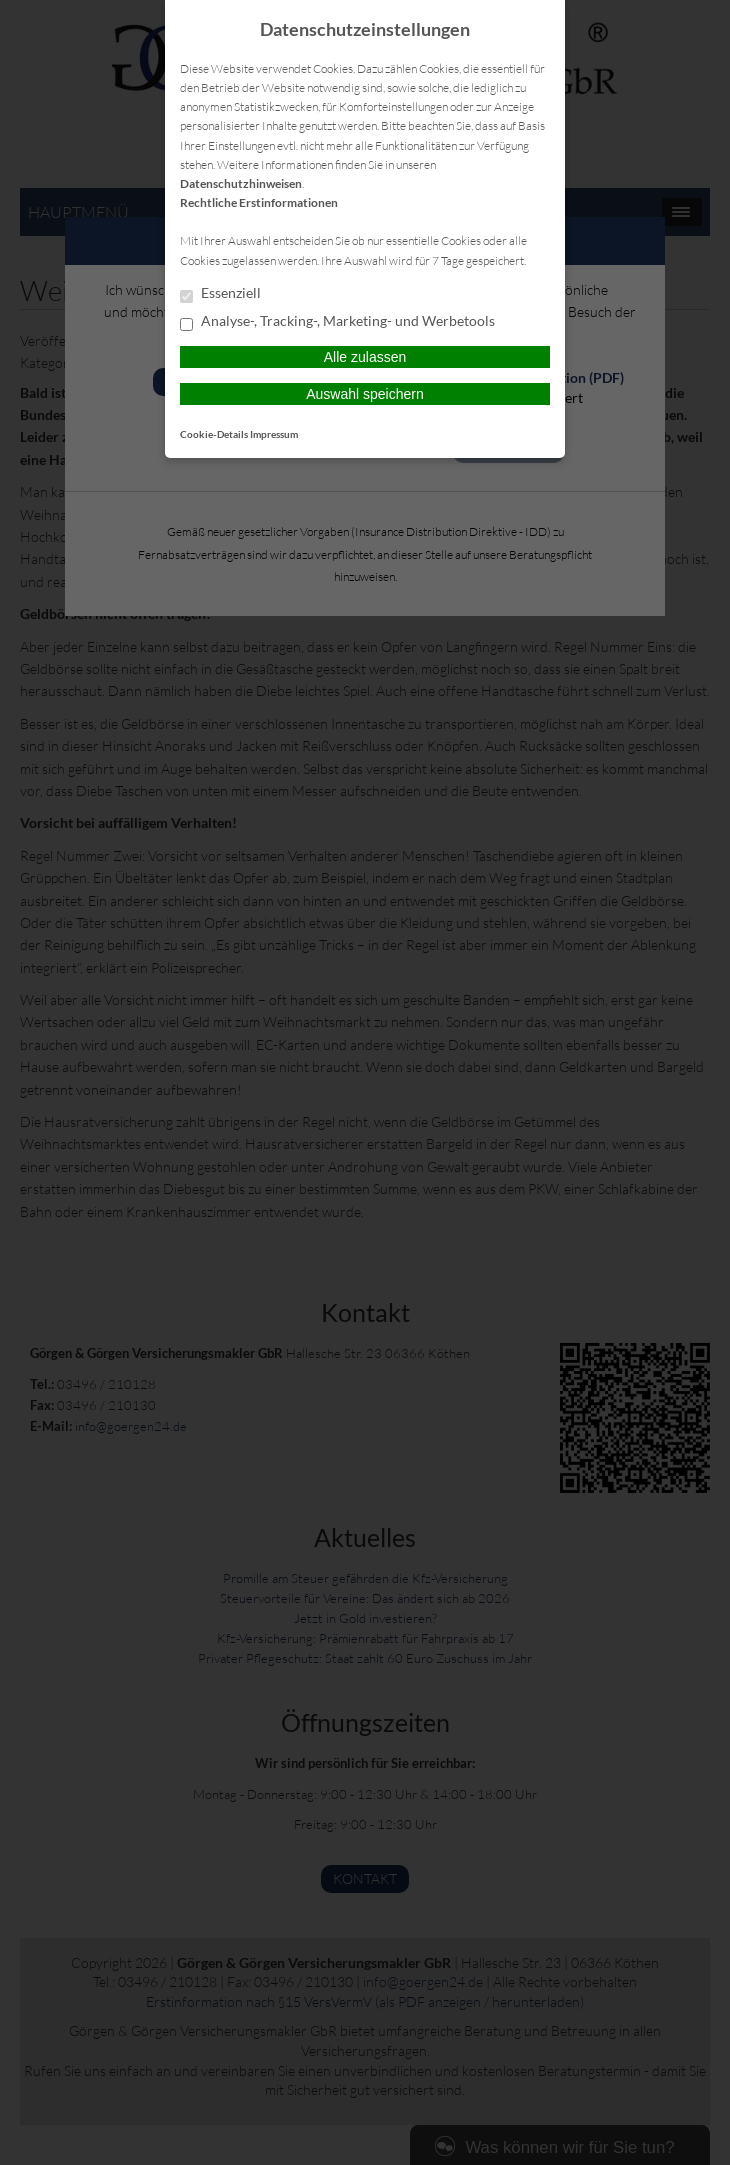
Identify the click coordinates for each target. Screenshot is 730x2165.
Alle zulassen (365, 357)
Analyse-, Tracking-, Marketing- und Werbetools (337, 322)
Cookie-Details (214, 434)
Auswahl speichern (365, 394)
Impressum (274, 434)
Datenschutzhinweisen (241, 183)
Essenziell (220, 294)
